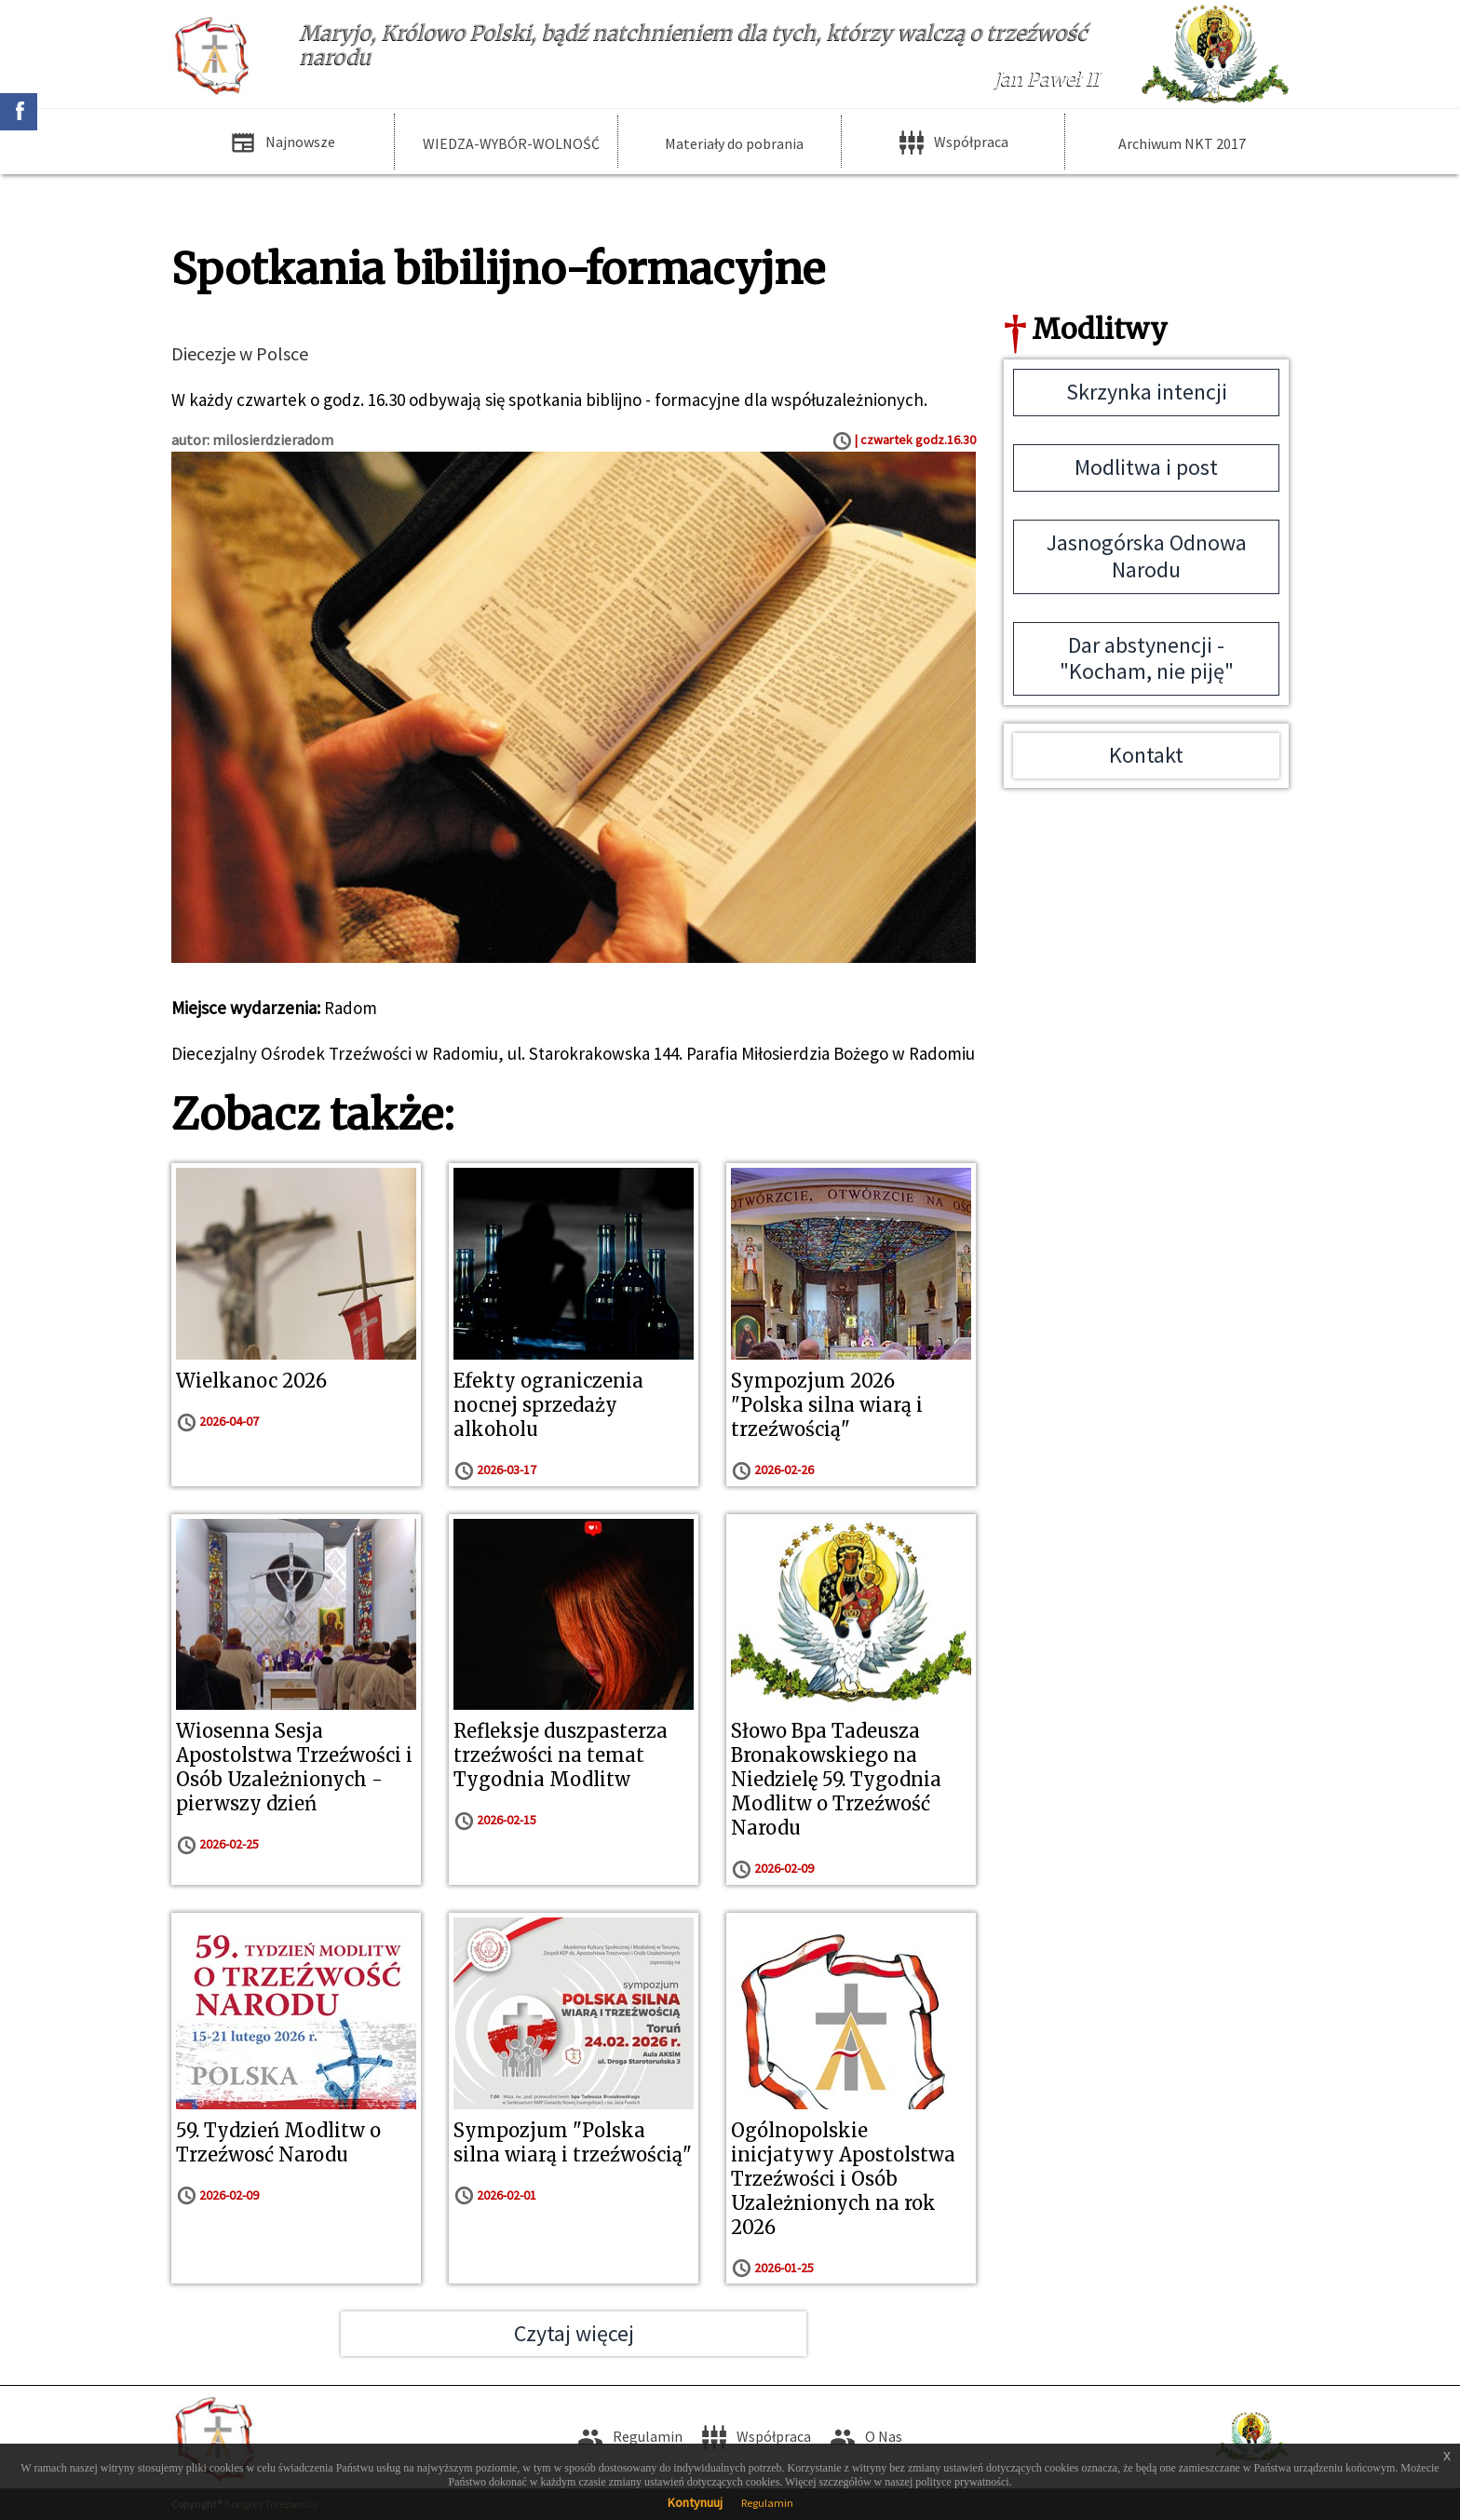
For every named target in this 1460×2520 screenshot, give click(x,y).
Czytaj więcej (574, 2333)
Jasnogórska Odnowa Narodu (1147, 556)
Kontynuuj (695, 2502)
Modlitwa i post (1146, 467)
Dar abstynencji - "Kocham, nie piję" (1147, 658)
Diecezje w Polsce (239, 353)
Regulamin (767, 2503)
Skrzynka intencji (1146, 391)
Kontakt (1146, 754)
